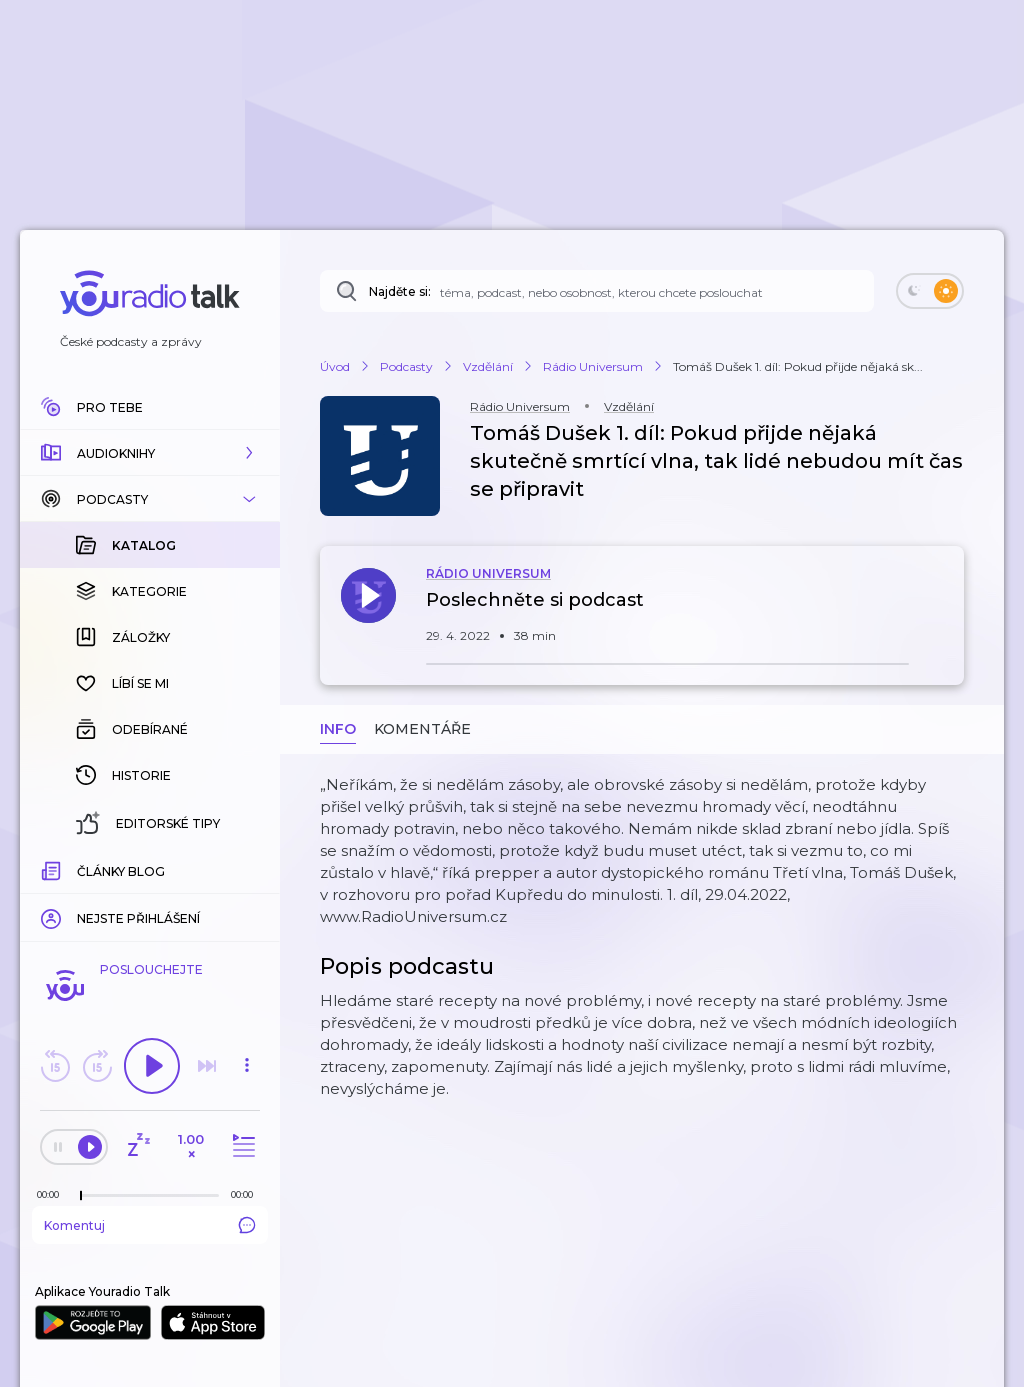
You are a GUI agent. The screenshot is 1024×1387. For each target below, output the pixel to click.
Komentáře (422, 729)
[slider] (81, 1196)
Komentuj (150, 1225)
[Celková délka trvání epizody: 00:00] (247, 1194)
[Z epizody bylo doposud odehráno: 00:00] (53, 1194)
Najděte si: (400, 291)
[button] (150, 453)
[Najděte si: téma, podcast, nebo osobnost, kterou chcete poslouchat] (597, 291)
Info (338, 729)
